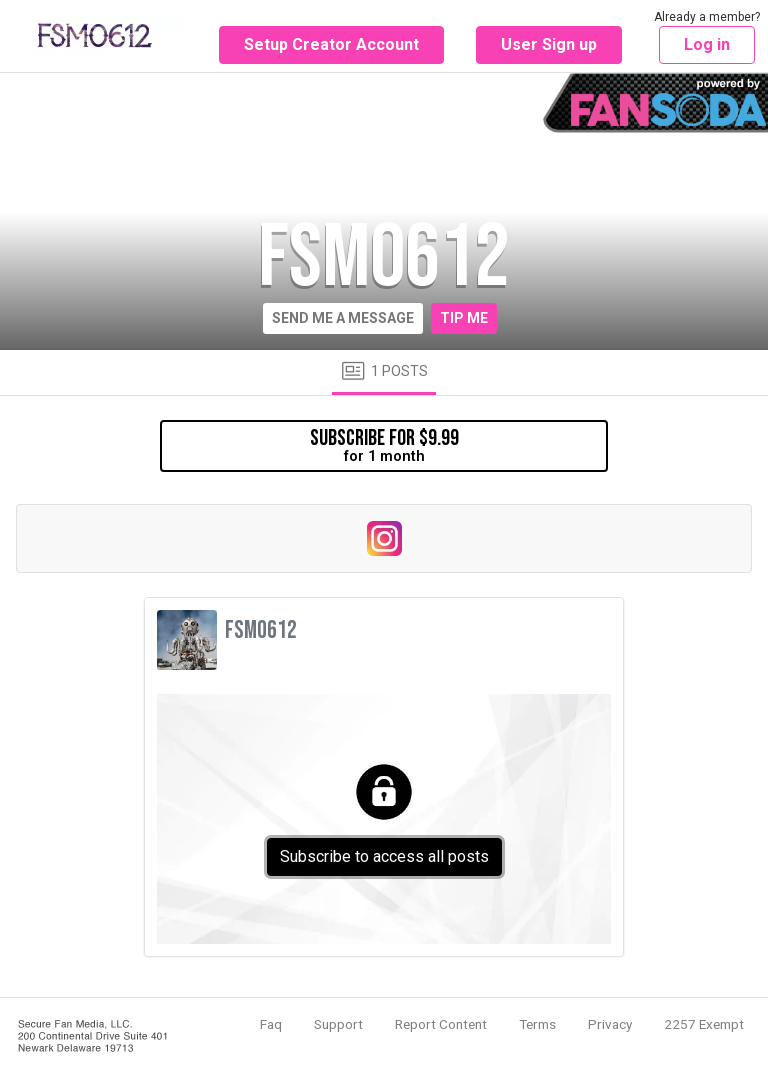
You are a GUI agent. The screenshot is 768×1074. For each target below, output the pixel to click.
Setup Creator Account (331, 44)
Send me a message (343, 318)
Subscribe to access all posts (384, 856)
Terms (537, 1024)
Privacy (610, 1024)
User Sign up (549, 44)
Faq (271, 1024)
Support (338, 1024)
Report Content (441, 1024)
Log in (707, 44)
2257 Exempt (704, 1024)
